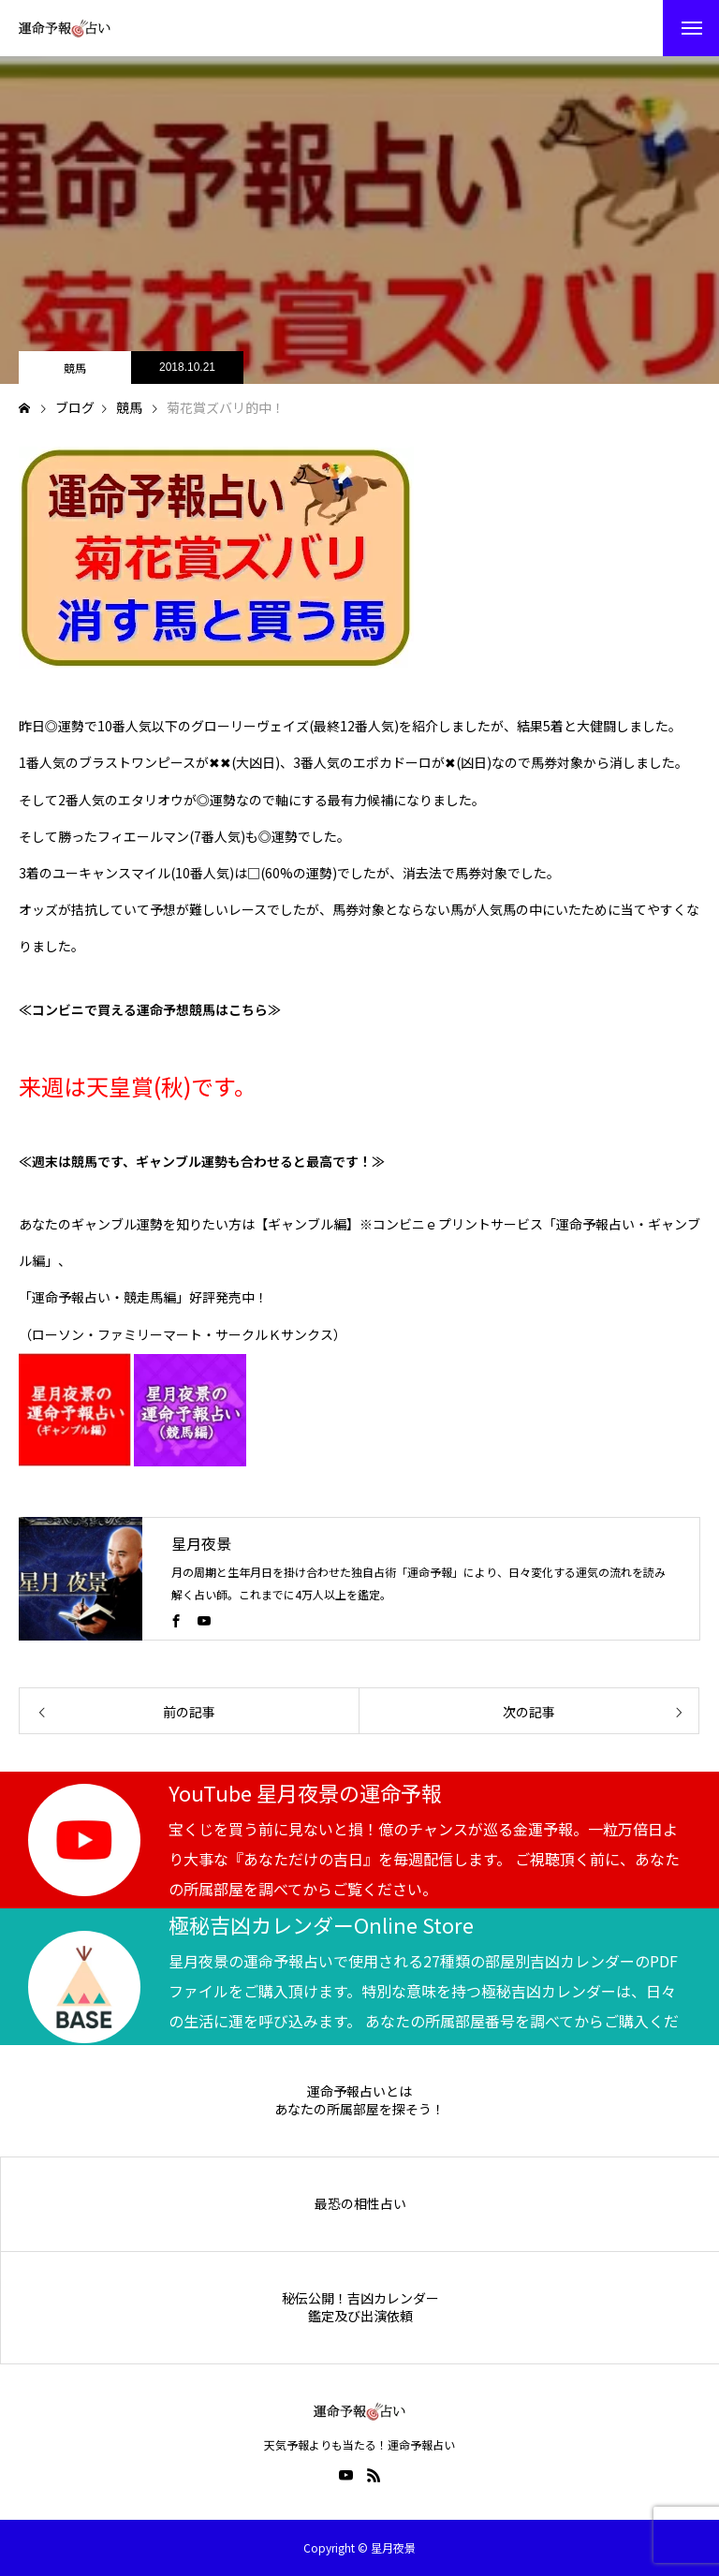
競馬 (75, 367)
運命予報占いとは (359, 2091)
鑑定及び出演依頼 (360, 2316)
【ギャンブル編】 (307, 1223)
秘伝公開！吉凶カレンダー (360, 2298)
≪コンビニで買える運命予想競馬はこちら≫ (150, 1009)
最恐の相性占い (360, 2204)
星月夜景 (201, 1543)
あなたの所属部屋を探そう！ (359, 2109)
